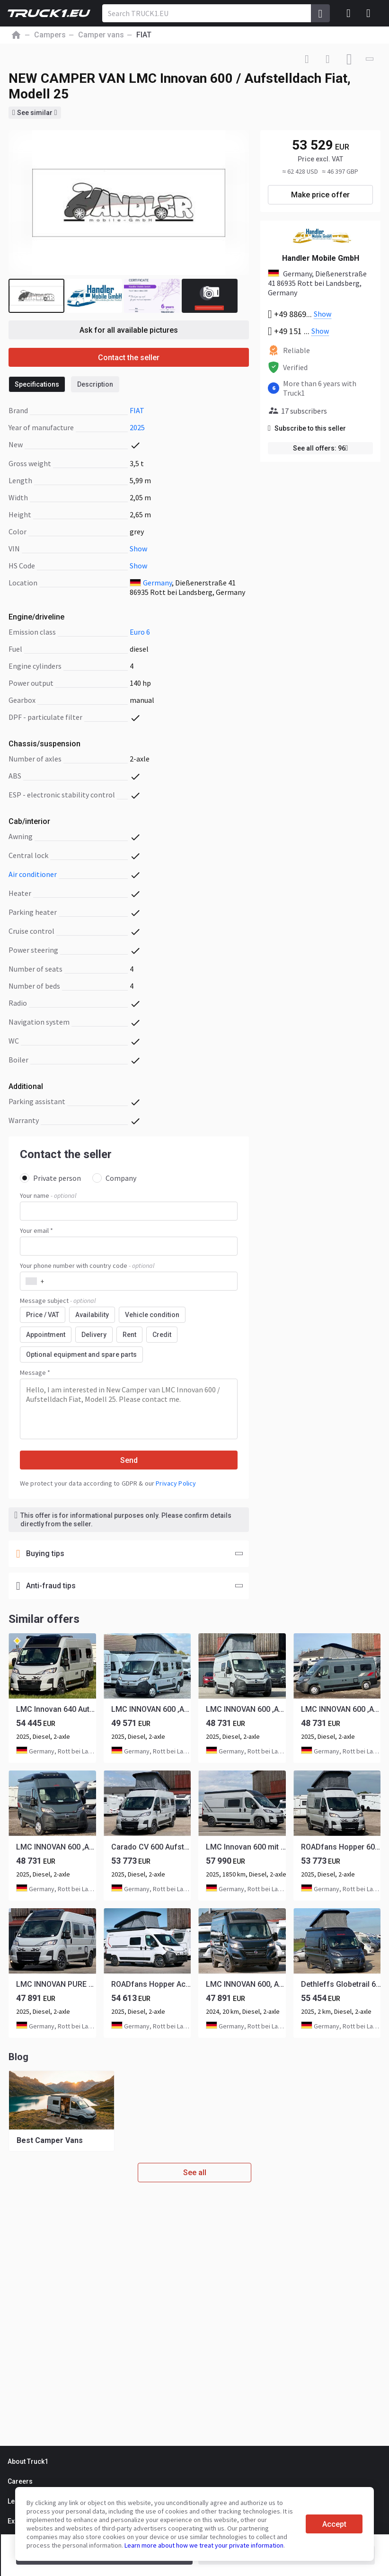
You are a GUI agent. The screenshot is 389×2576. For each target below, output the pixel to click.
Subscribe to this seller (307, 428)
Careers (20, 2481)
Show (138, 548)
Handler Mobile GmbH (320, 258)
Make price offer (320, 194)
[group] (62, 2110)
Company (114, 1178)
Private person (50, 1178)
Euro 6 (140, 632)
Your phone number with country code (87, 1265)
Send (129, 1460)
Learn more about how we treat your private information (203, 2545)
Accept (334, 2524)
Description (95, 384)
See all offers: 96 (320, 448)
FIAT (137, 410)
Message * (35, 1372)
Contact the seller (128, 357)
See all (194, 2172)
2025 (137, 427)
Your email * (36, 1230)
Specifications (37, 384)
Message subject (58, 1300)
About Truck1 (28, 2461)
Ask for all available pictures (129, 330)
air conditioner (33, 874)
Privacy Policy (176, 1483)
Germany (157, 582)
